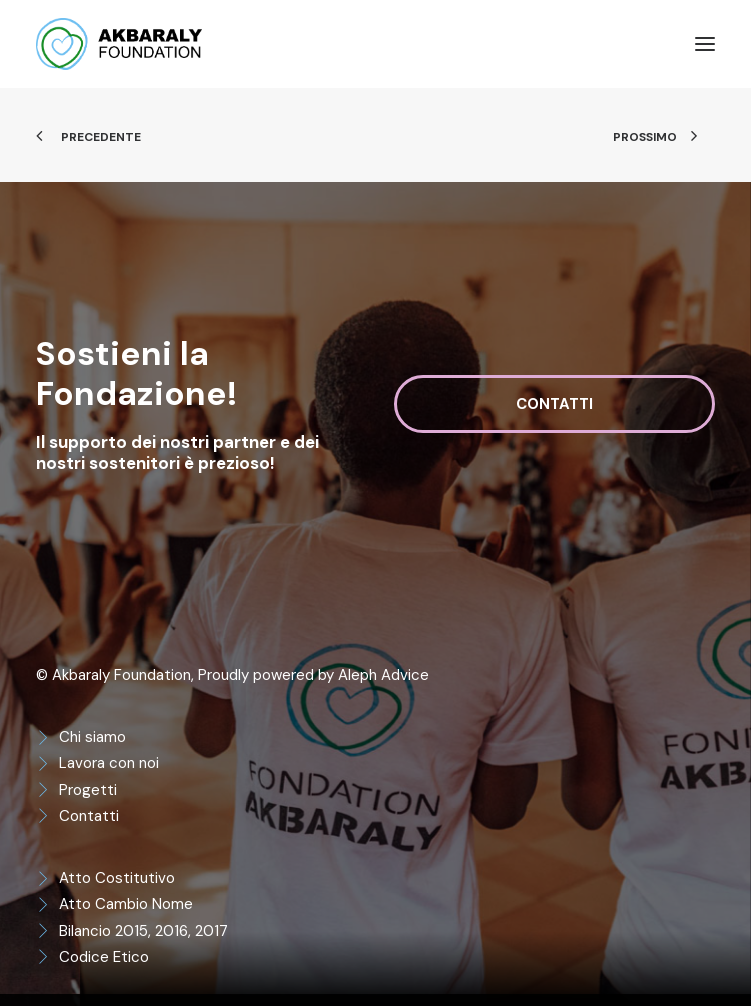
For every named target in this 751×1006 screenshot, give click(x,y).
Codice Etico (104, 957)
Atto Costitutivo (117, 878)
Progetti (88, 790)
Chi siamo (92, 737)
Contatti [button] (554, 404)
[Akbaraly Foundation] (119, 44)
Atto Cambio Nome (126, 904)
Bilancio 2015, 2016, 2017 (143, 931)
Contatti (89, 816)
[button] (705, 44)
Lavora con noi (109, 763)
